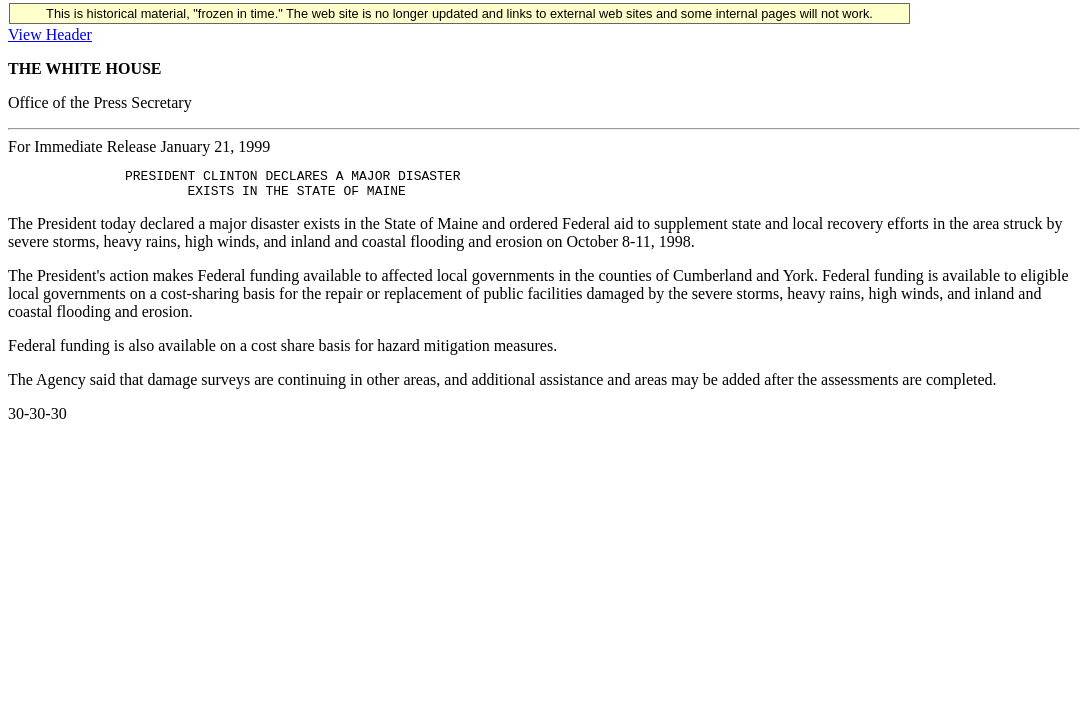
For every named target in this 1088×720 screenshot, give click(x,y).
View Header (50, 34)
